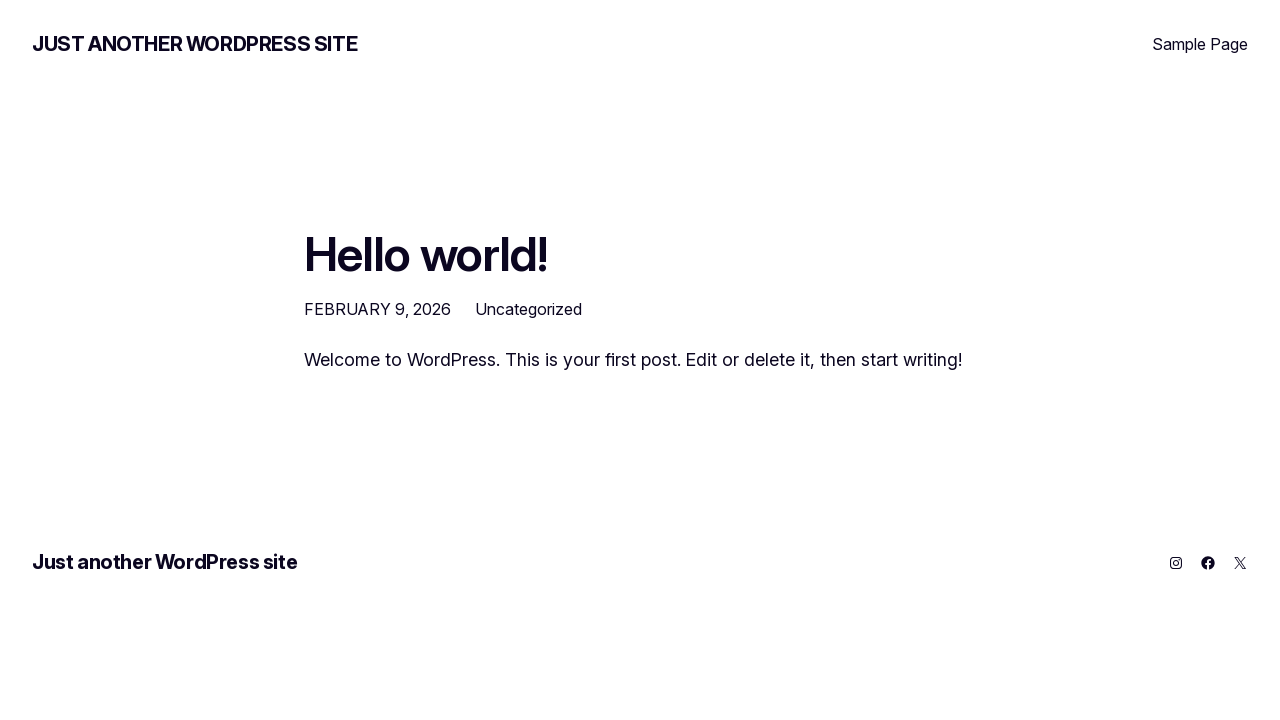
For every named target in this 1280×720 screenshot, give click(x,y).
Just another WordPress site (194, 44)
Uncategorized (528, 309)
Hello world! (425, 253)
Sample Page (1200, 44)
